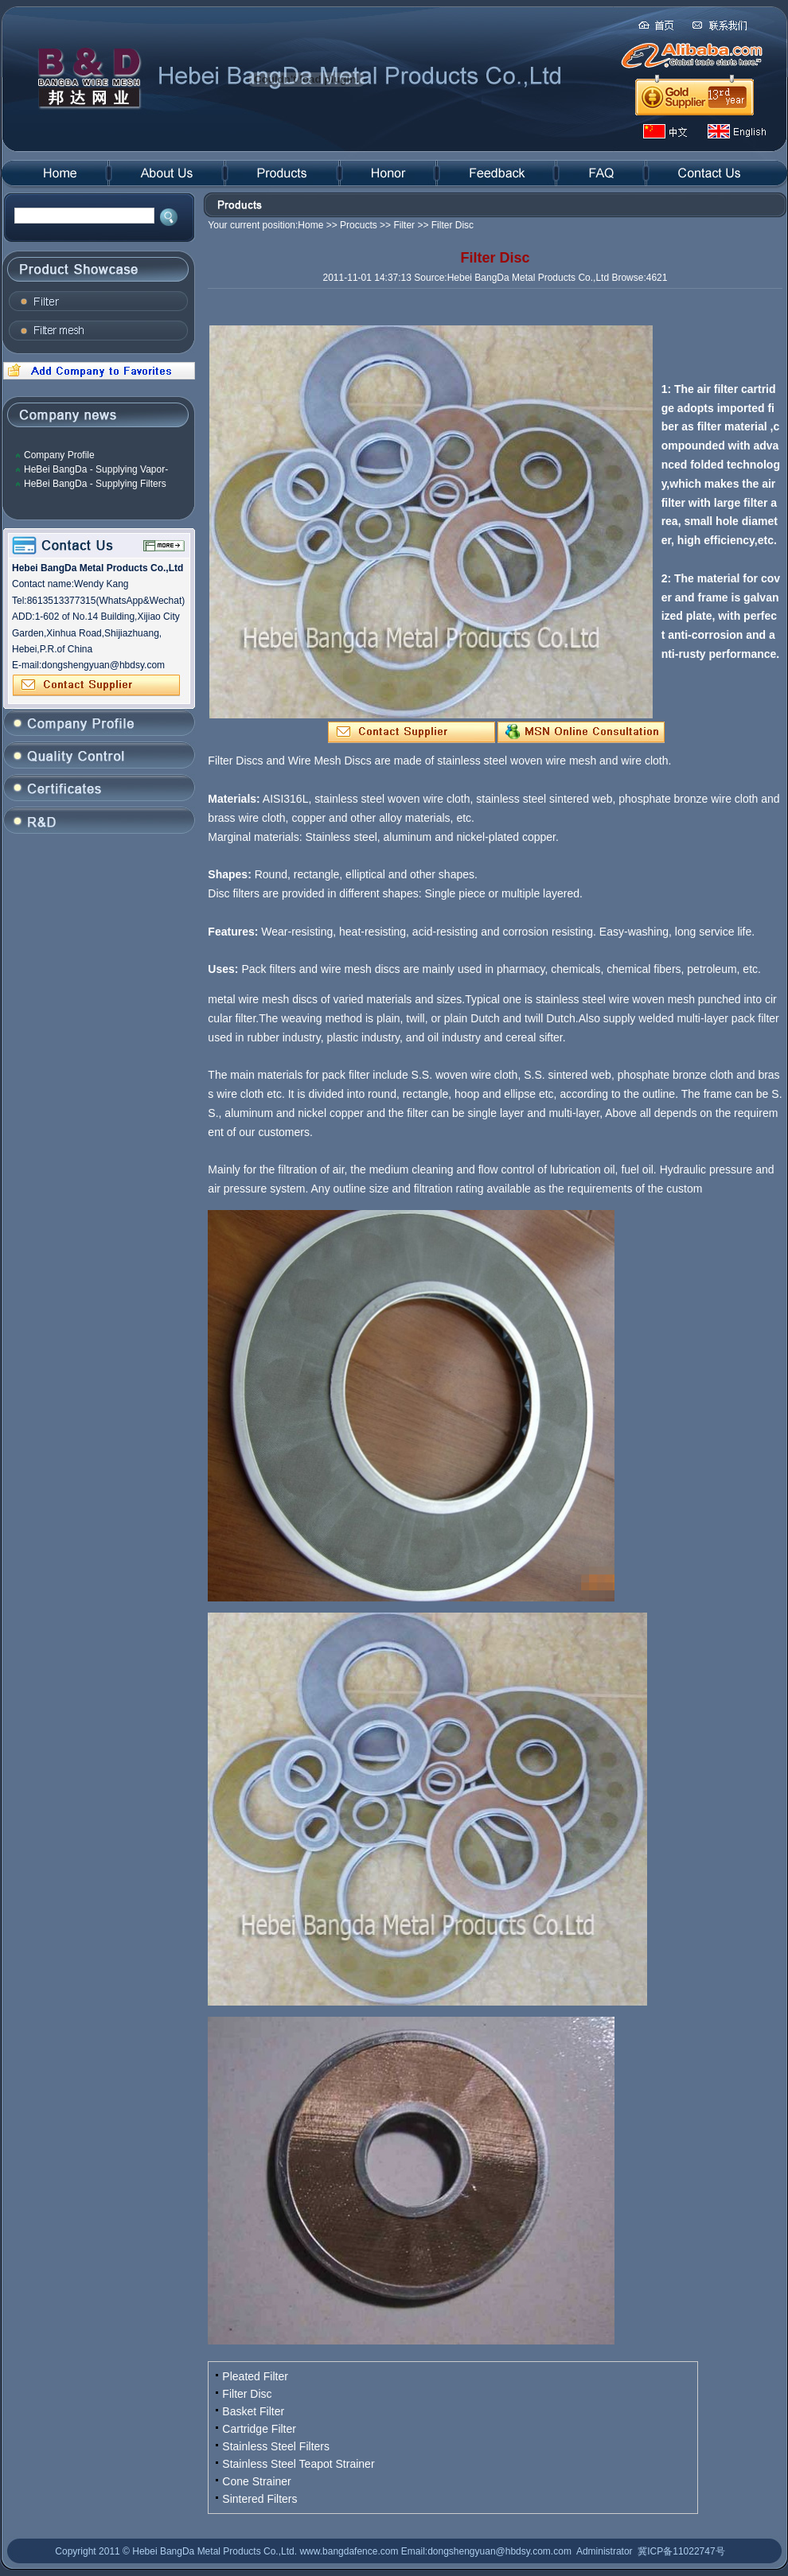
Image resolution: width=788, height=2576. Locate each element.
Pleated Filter (254, 2376)
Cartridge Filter (259, 2428)
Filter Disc (246, 2393)
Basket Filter (253, 2411)
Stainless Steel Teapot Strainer (298, 2463)
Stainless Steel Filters (276, 2446)
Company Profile (59, 455)
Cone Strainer (256, 2481)
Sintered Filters (259, 2498)
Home (310, 225)
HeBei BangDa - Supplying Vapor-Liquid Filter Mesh (96, 470)
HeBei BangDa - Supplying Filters (95, 483)
